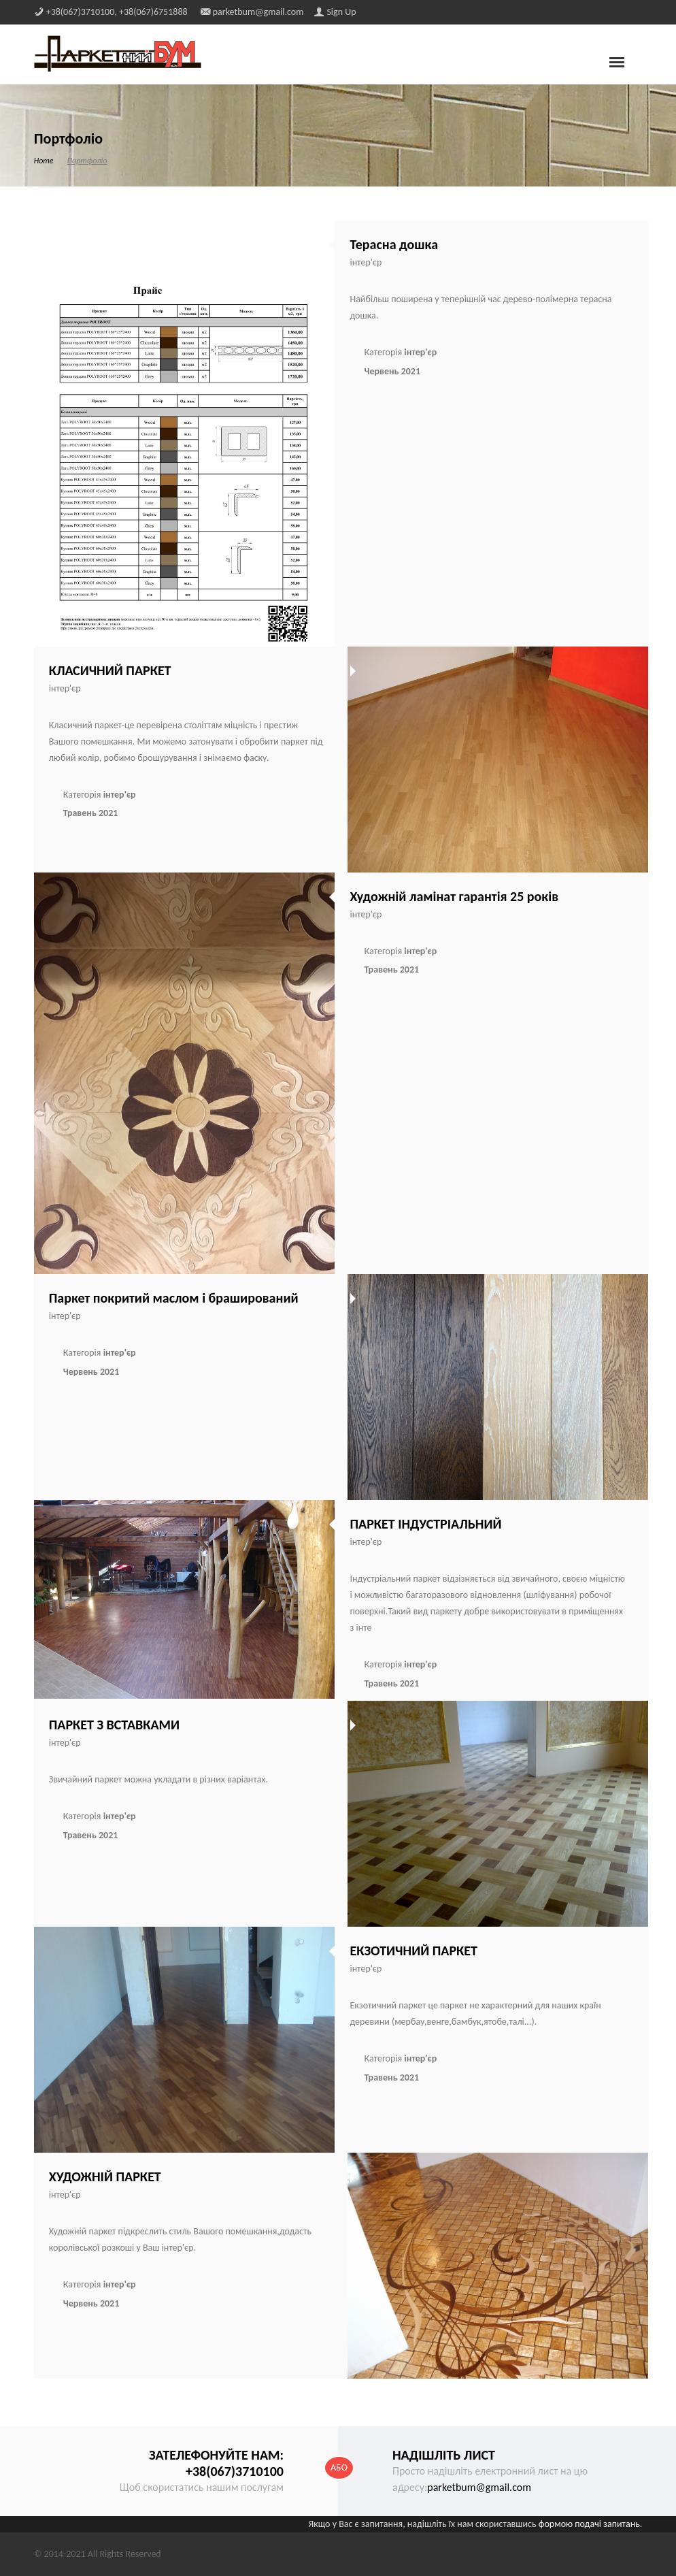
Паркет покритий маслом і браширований (174, 1298)
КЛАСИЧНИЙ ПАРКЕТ (110, 670)
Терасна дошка (394, 244)
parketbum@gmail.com (479, 2487)
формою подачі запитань (589, 2524)
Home (44, 160)
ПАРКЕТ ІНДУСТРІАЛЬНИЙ (425, 1524)
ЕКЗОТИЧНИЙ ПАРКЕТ (413, 1950)
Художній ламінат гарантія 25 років (454, 896)
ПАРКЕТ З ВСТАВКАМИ (114, 1724)
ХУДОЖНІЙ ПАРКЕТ (105, 2176)
